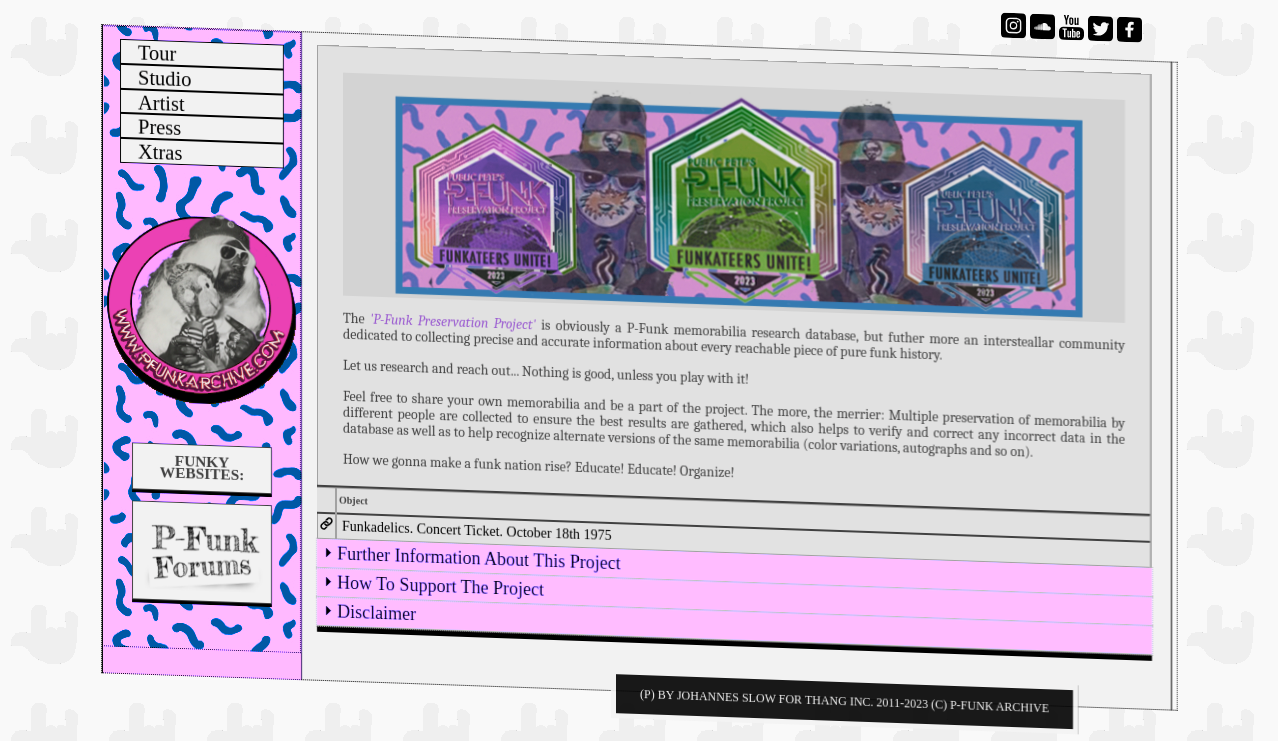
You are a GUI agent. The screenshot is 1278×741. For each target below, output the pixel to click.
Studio (164, 79)
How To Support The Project (440, 585)
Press (159, 128)
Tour (157, 54)
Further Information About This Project (479, 558)
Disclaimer (376, 612)
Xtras (160, 153)
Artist (161, 104)
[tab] (745, 540)
